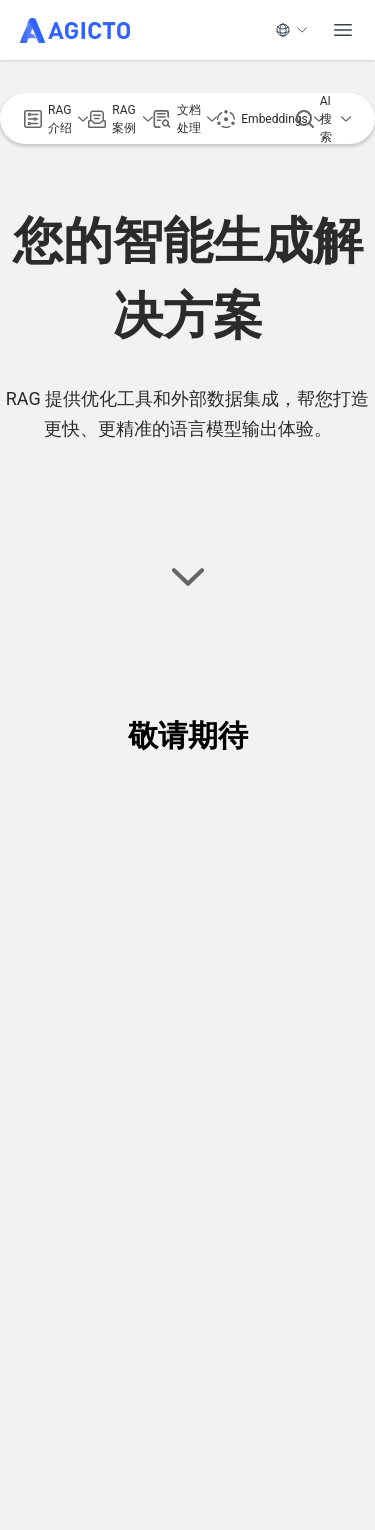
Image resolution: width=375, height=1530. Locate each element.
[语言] (292, 30)
